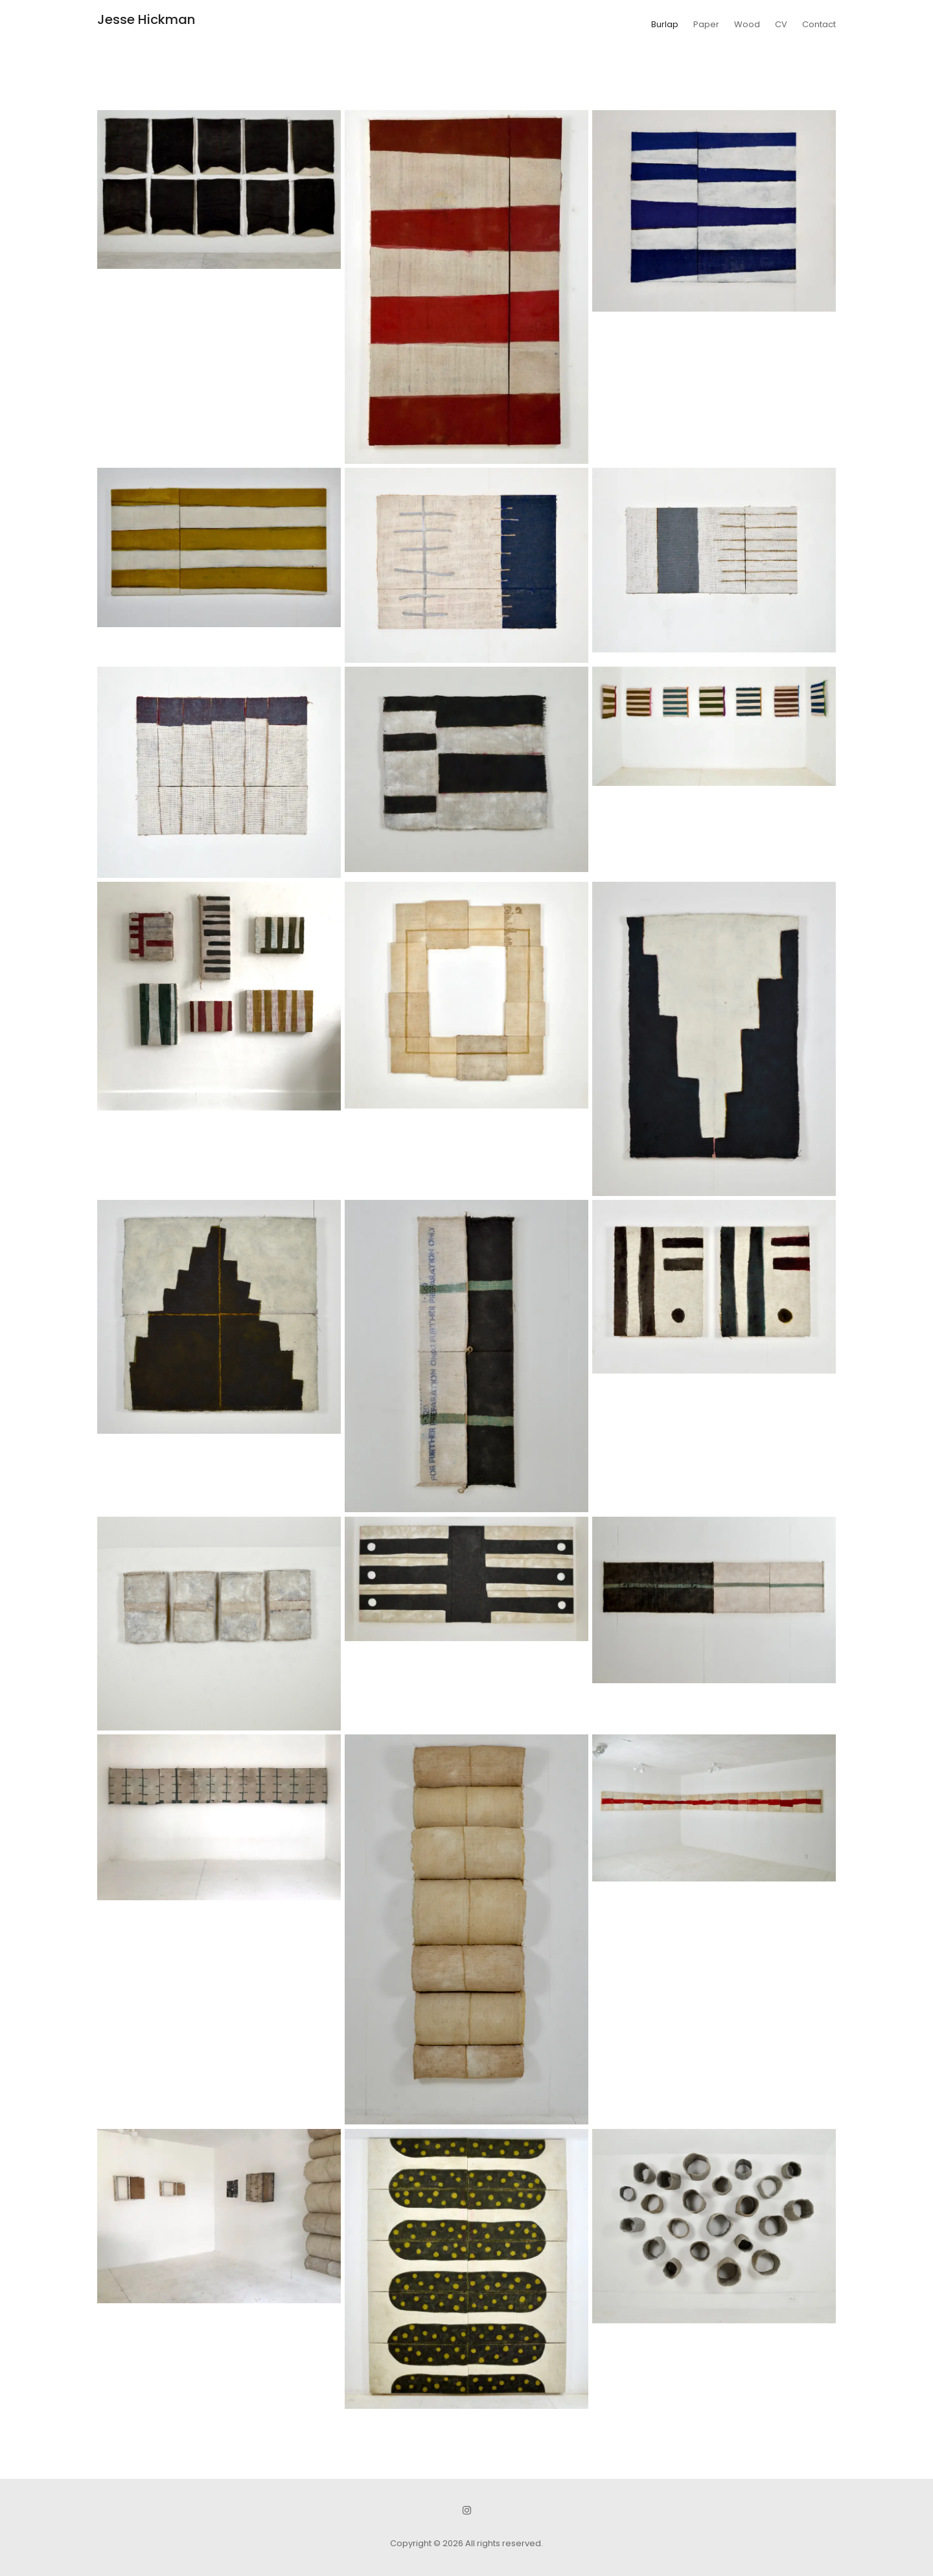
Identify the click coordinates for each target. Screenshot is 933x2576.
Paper (706, 24)
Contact (819, 24)
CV (781, 24)
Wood (747, 24)
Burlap (664, 24)
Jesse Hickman (146, 19)
